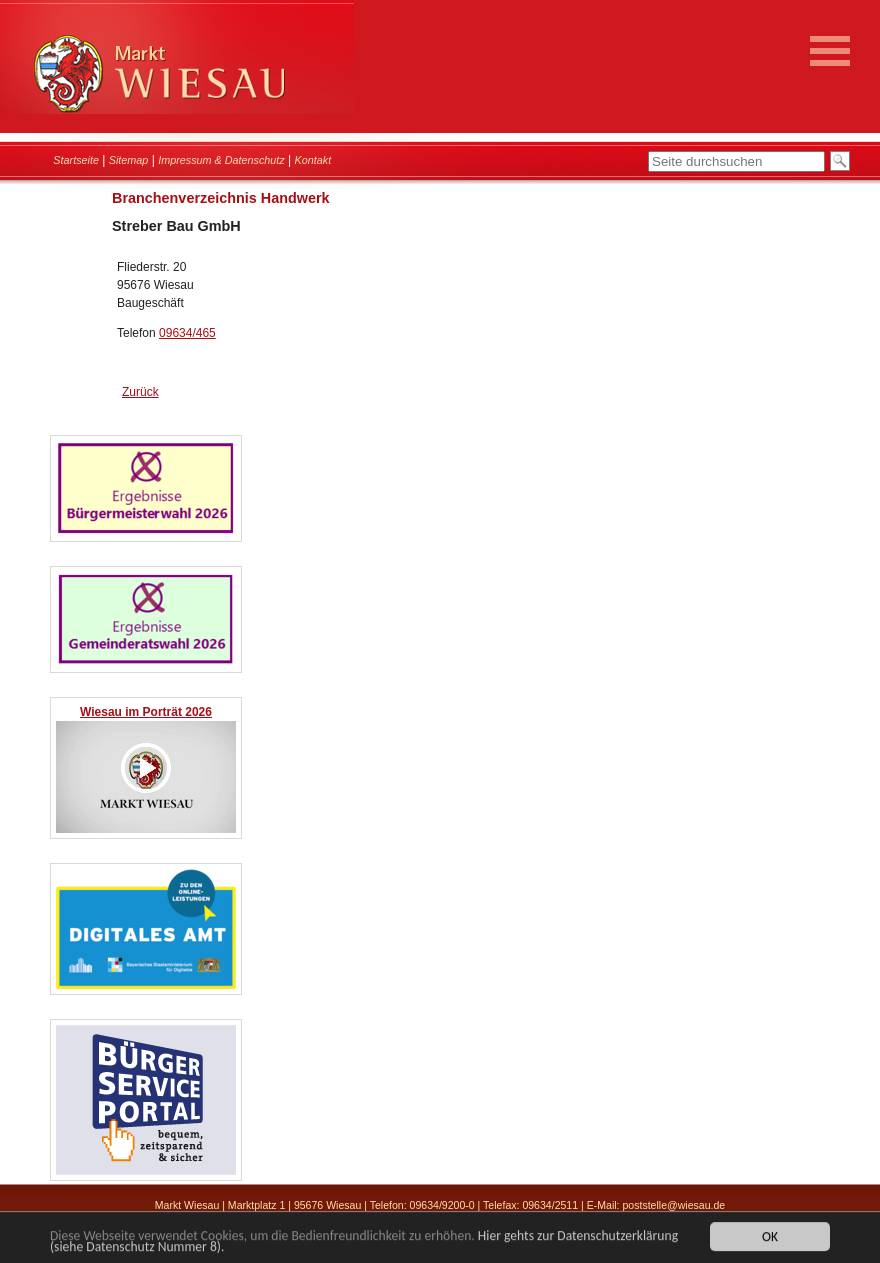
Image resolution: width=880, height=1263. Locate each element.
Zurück (140, 392)
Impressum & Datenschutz (221, 160)
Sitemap (129, 160)
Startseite (76, 160)
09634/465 (187, 333)
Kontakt (313, 160)
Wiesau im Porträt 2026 (146, 712)
